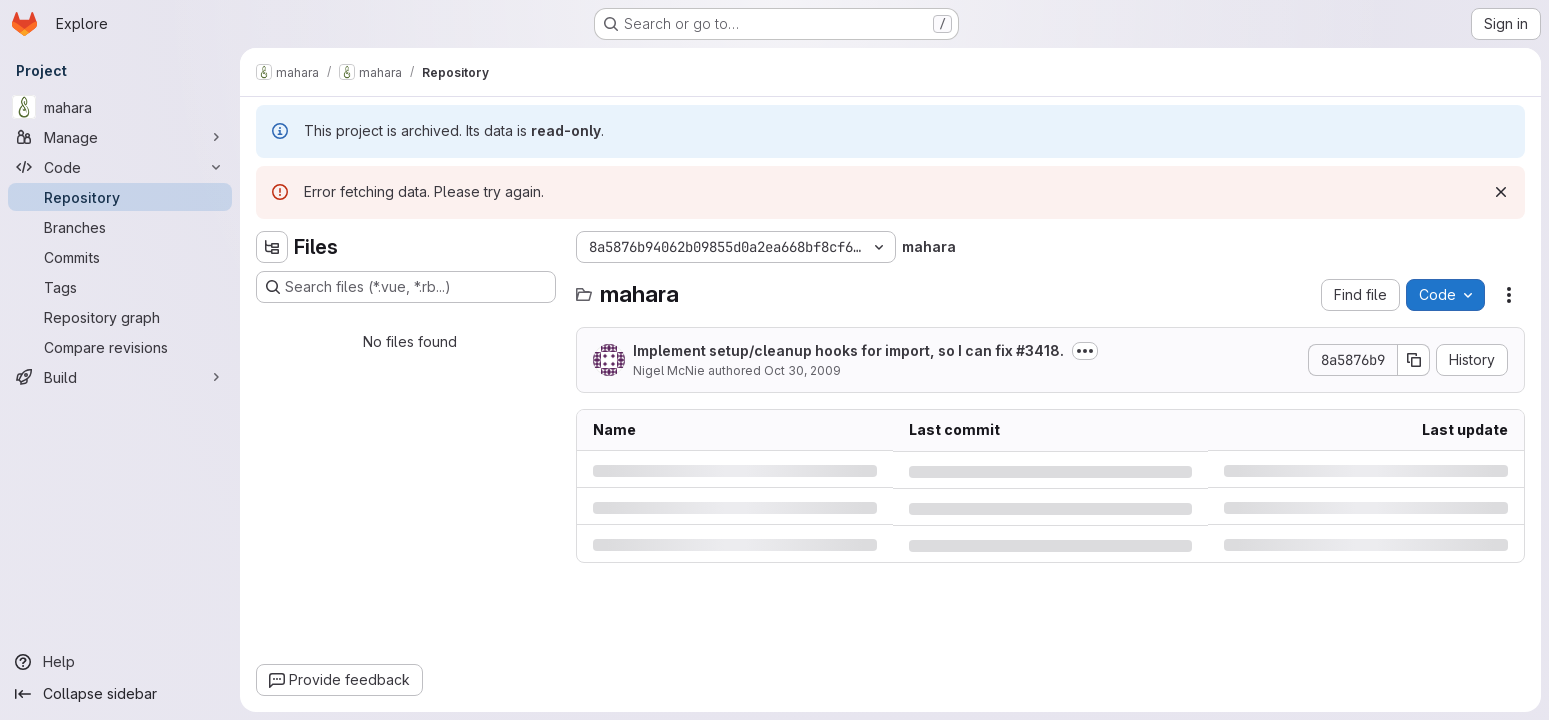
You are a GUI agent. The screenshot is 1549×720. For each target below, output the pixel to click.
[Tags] (120, 287)
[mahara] (120, 107)
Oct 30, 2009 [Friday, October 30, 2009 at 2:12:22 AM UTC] (802, 370)
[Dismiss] (1501, 192)
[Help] (120, 662)
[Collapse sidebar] (120, 694)
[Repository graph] (120, 317)
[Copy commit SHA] (1414, 360)
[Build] (120, 377)
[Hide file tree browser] (272, 247)
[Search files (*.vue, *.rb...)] (406, 287)
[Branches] (120, 227)
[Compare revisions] (120, 347)
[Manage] (120, 137)
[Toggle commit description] (1085, 351)
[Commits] (120, 257)
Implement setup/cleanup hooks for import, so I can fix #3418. (848, 350)
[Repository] (120, 197)
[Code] (120, 167)
